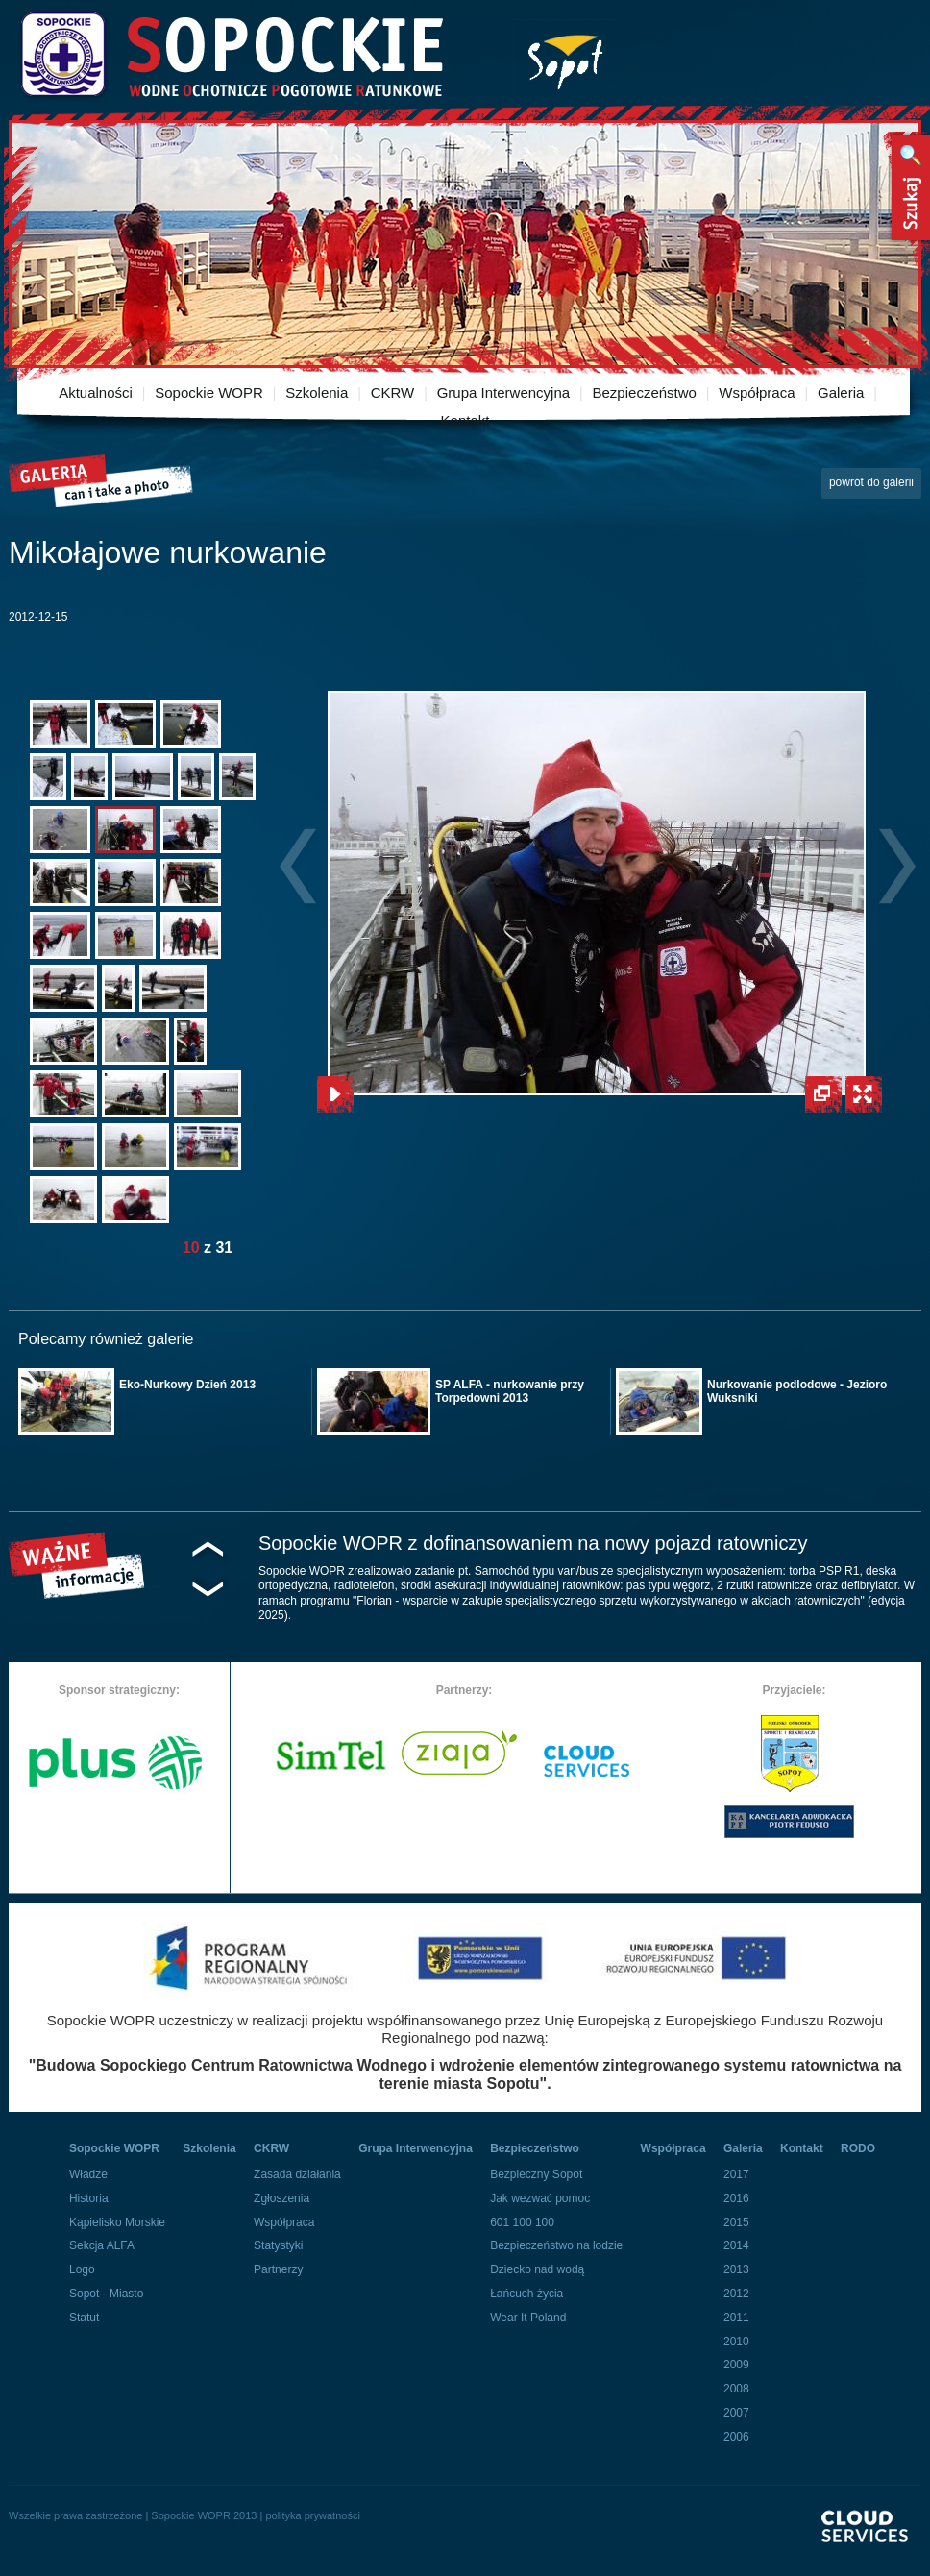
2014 (736, 2245)
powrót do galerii (871, 482)
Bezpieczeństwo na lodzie (556, 2245)
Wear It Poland (528, 2317)
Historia (89, 2198)
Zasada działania (297, 2174)
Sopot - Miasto (106, 2293)
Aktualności (96, 392)
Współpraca (757, 392)
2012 (736, 2293)
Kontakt (465, 420)
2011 (736, 2317)
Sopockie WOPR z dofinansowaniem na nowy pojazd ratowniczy (532, 1543)
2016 (736, 2198)
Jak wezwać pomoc (540, 2198)
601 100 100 (522, 2222)
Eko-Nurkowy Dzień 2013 (187, 1384)
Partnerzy (278, 2269)
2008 (736, 2388)
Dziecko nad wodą (537, 2269)
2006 (736, 2436)
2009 (736, 2364)
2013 (736, 2269)
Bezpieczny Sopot (536, 2174)
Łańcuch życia (526, 2293)
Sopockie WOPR (209, 392)
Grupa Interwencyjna (503, 392)
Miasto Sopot (565, 58)
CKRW (393, 392)
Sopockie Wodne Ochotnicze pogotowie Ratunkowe (230, 55)
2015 (736, 2222)
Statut (84, 2317)
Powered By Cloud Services (871, 2543)
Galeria (841, 392)
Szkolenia (316, 392)
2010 (736, 2341)
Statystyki (278, 2245)
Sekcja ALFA (102, 2245)
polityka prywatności (312, 2515)
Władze (88, 2174)
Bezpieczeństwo (645, 392)
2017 (736, 2174)
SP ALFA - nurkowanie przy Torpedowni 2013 (509, 1391)
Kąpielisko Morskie (117, 2222)
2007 (736, 2412)
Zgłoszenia (281, 2198)
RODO (858, 2148)
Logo (82, 2269)
